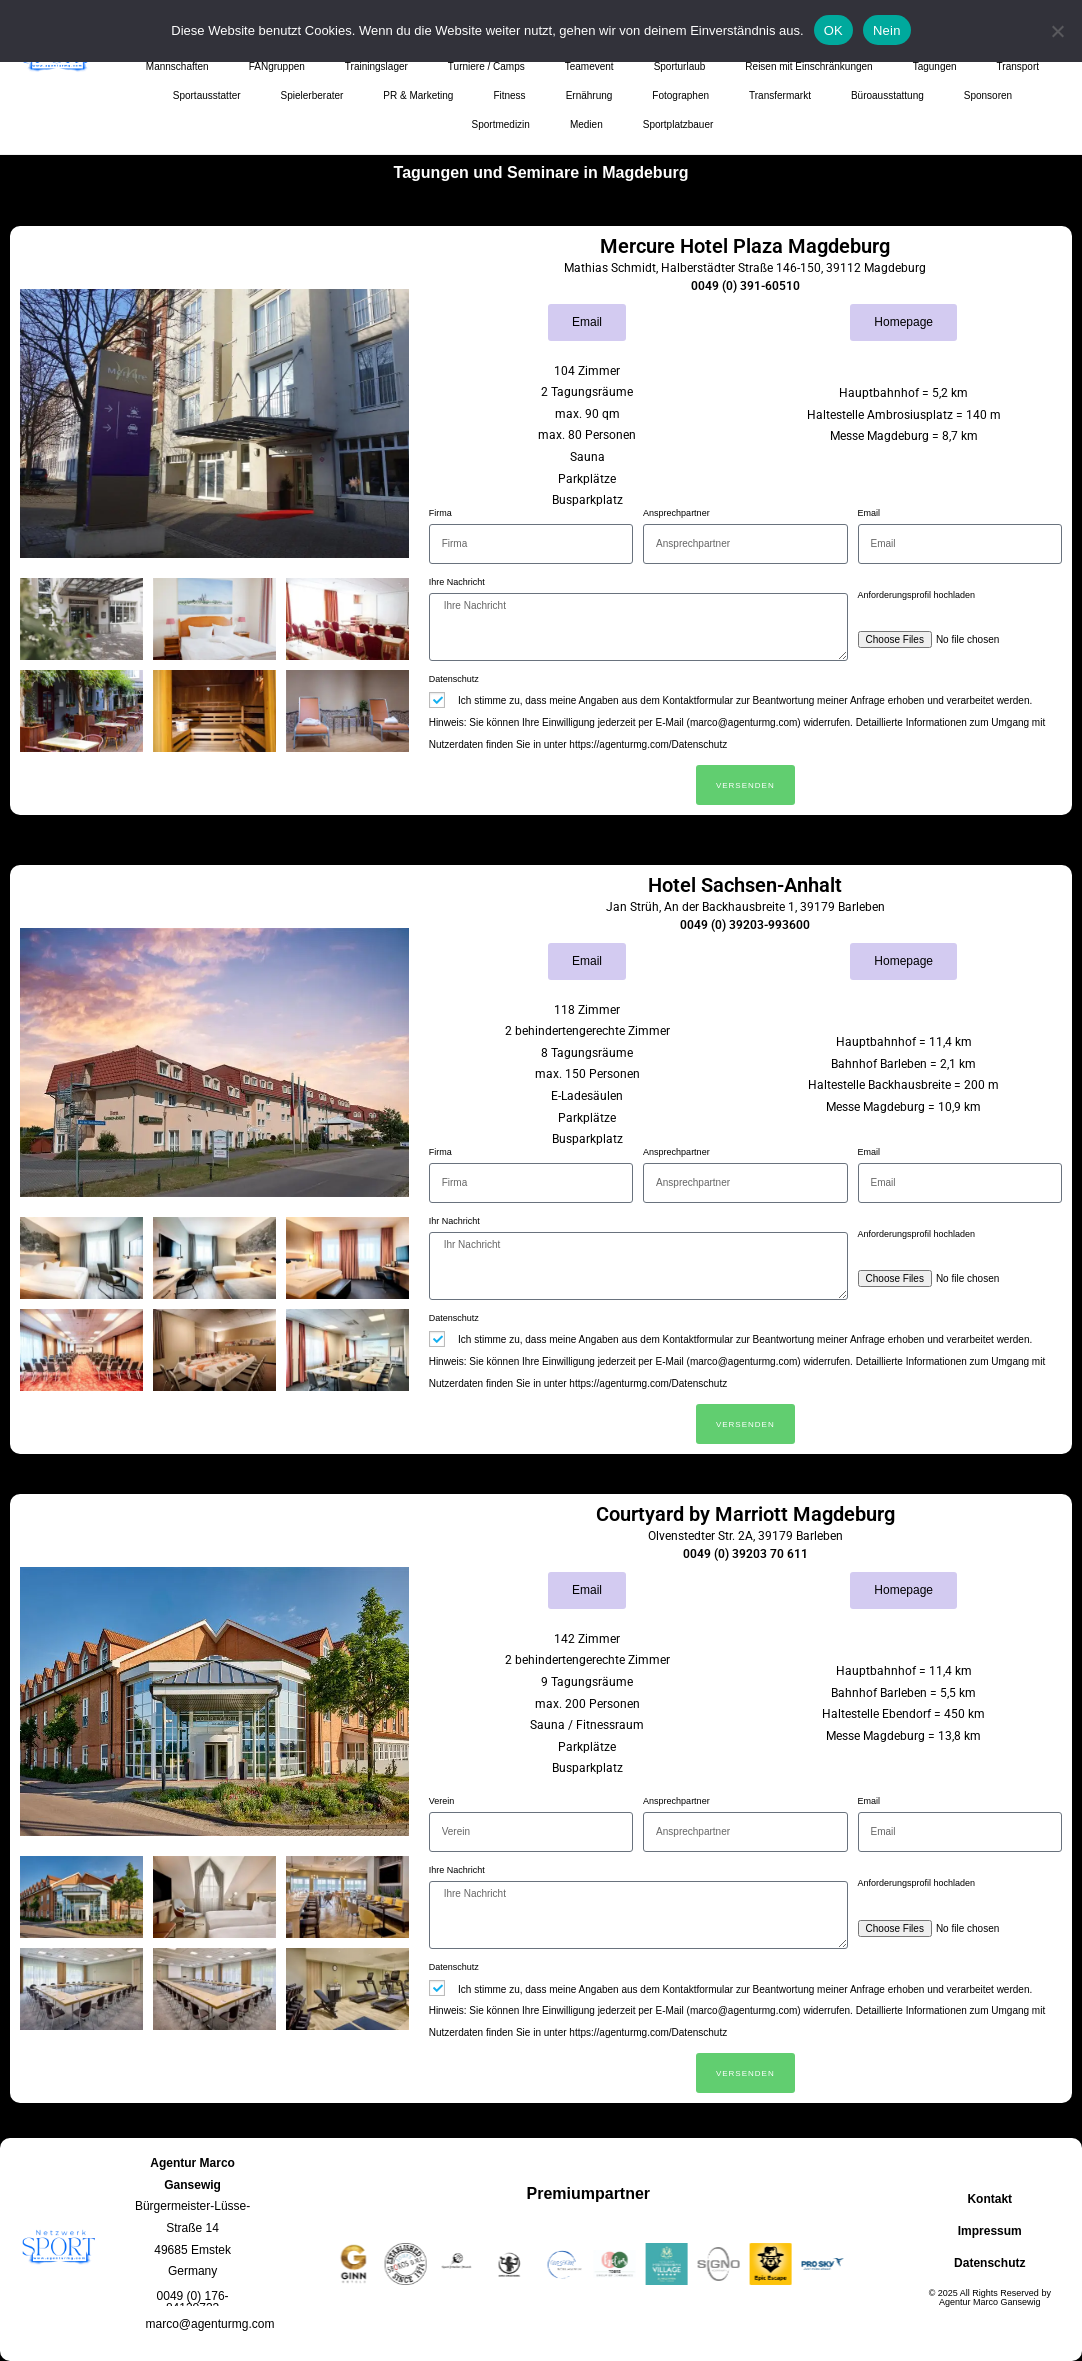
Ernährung (589, 95)
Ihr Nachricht (454, 1221)
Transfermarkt (780, 95)
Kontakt (989, 2199)
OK (833, 30)
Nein (887, 30)
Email (869, 513)
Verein (442, 1801)
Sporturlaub (680, 66)
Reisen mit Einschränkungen (808, 66)
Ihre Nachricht (457, 582)
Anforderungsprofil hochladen (917, 595)
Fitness (509, 95)
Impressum (990, 2231)
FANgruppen (277, 66)
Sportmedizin (501, 124)
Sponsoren (988, 95)
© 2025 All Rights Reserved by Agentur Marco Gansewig (990, 2297)
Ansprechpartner (676, 513)
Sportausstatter (207, 95)
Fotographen (680, 95)
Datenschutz (454, 679)
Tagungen (935, 66)
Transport (1018, 66)
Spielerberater (312, 95)
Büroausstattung (887, 95)
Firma (440, 513)
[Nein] (1057, 31)
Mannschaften (177, 66)
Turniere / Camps (486, 66)
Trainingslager (376, 66)
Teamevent (589, 66)
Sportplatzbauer (678, 124)
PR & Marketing (418, 95)
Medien (586, 124)
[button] (193, 2302)
